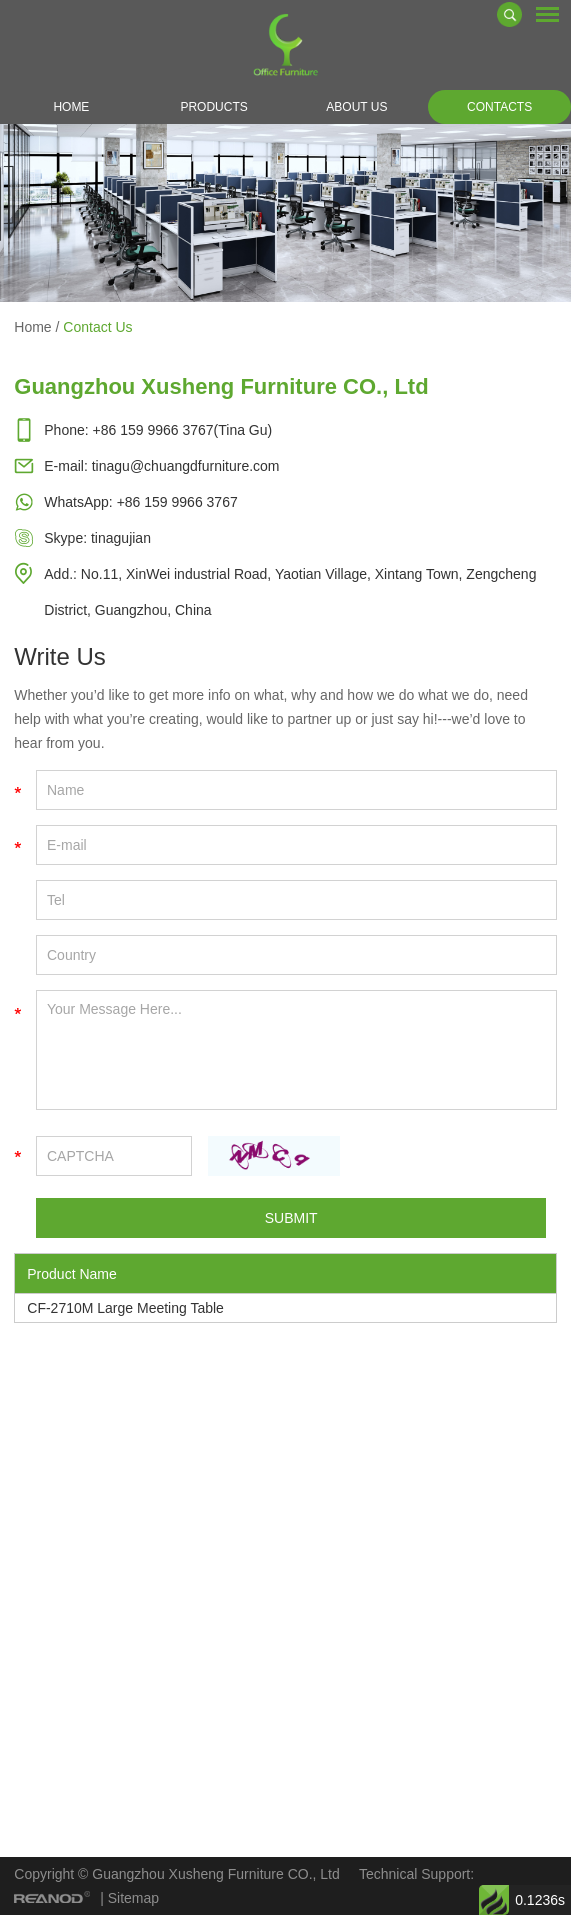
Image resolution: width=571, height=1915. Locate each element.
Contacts (499, 107)
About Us (356, 107)
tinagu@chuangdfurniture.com (186, 466)
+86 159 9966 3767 (177, 502)
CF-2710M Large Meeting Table (125, 1308)
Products (213, 107)
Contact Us (97, 327)
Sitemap (133, 1898)
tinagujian (121, 538)
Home (71, 107)
